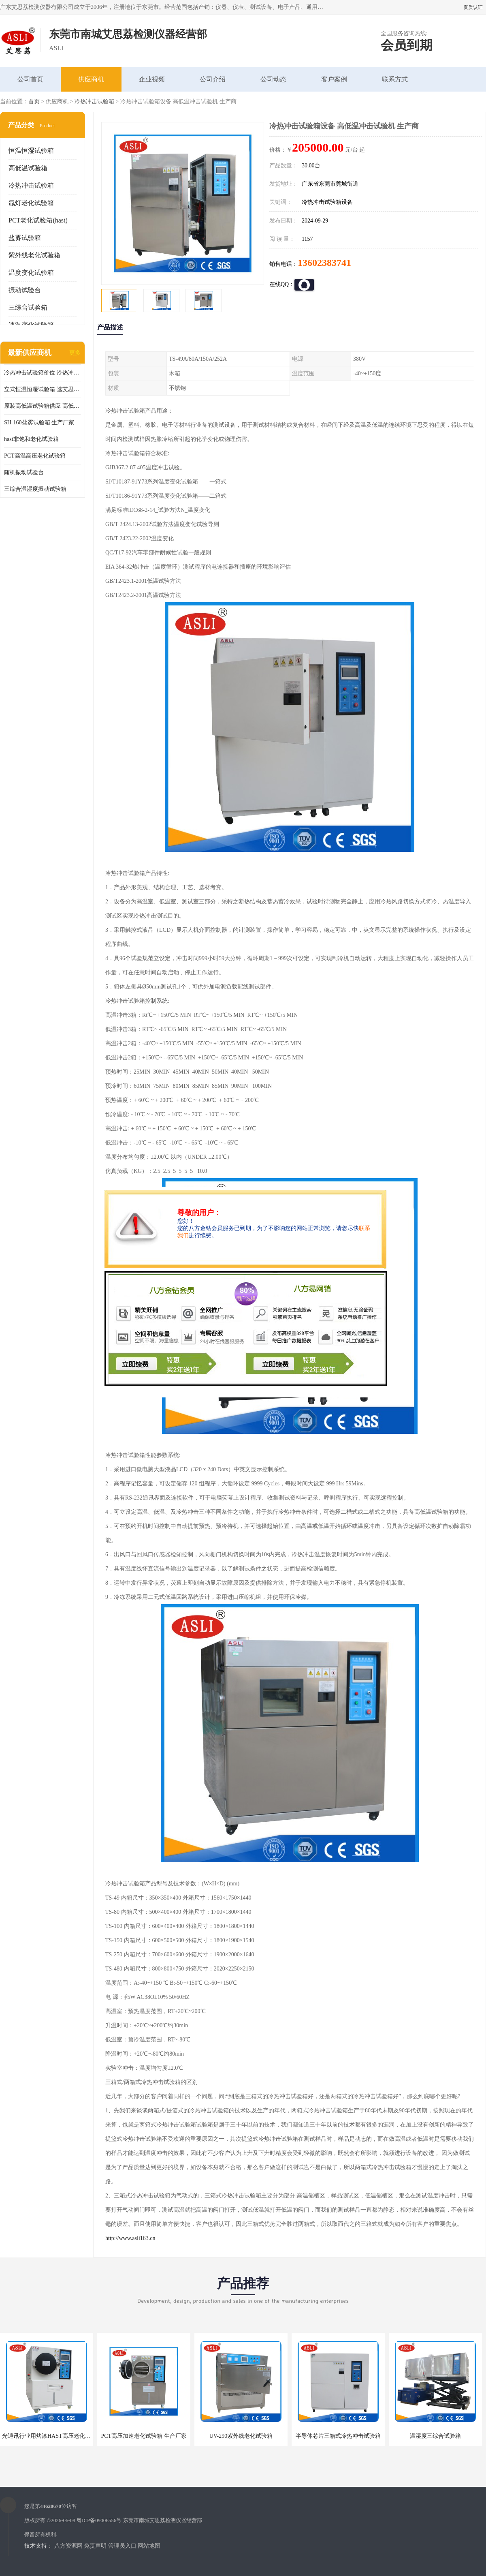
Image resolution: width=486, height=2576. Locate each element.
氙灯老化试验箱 (31, 202)
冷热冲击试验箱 (94, 101)
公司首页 (30, 79)
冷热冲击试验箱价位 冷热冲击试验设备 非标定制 (42, 373)
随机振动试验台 (24, 472)
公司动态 (273, 79)
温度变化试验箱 (31, 272)
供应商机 (91, 79)
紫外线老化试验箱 (34, 255)
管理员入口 (122, 2546)
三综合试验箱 (28, 307)
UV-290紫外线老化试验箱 (241, 2436)
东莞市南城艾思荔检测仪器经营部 (162, 2520)
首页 (34, 101)
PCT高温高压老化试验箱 (35, 456)
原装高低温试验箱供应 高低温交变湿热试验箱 (42, 406)
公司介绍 (213, 79)
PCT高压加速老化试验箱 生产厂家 (143, 2436)
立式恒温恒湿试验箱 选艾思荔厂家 (42, 389)
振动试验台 (25, 290)
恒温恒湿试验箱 (31, 150)
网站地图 (149, 2546)
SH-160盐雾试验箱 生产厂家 (39, 422)
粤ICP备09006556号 (99, 2520)
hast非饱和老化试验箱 (31, 439)
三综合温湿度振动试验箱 (35, 489)
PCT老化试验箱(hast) (38, 220)
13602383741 (324, 262)
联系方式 (395, 79)
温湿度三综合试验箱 (435, 2436)
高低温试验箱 (28, 168)
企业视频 (152, 79)
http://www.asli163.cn (130, 2238)
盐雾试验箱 (25, 237)
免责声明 (95, 2546)
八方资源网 (68, 2546)
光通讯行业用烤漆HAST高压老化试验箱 (52, 2436)
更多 (75, 353)
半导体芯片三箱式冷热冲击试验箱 (338, 2436)
